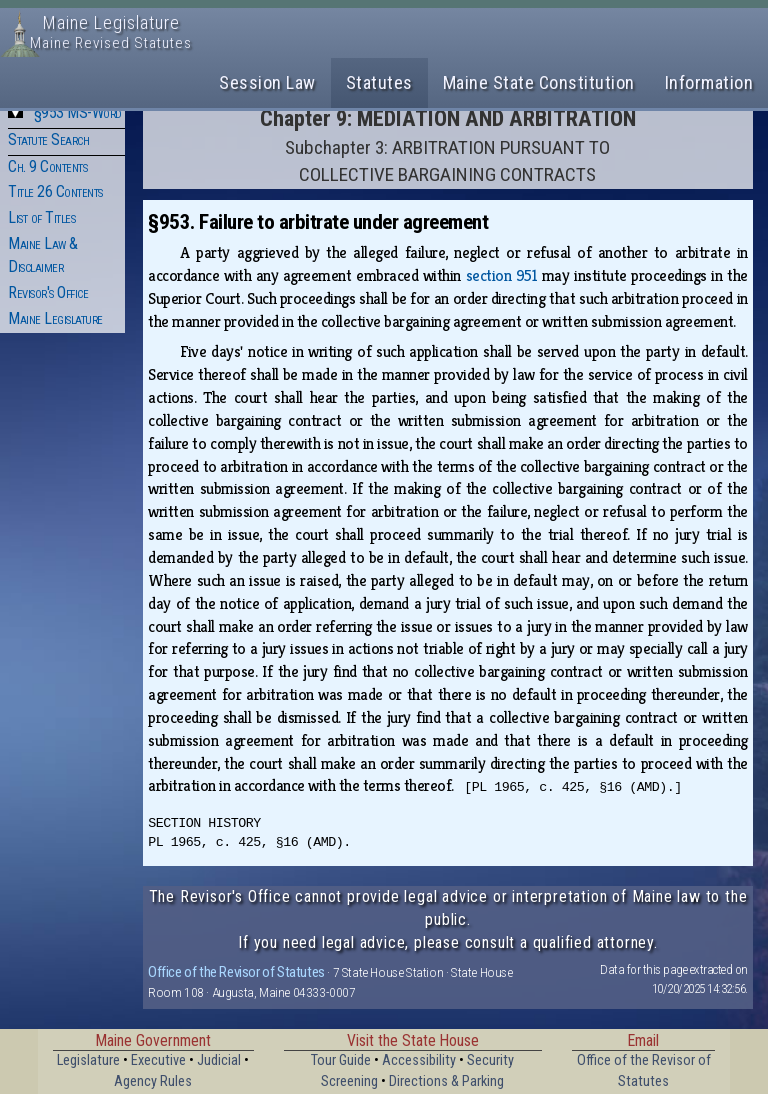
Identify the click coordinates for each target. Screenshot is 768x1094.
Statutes (379, 82)
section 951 (502, 275)
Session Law (267, 82)
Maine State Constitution (539, 82)
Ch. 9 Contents (47, 166)
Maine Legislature (55, 318)
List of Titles (41, 217)
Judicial (219, 1060)
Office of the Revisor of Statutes (236, 972)
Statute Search (48, 139)
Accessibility (419, 1060)
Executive (158, 1060)
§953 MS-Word (78, 112)
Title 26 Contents (55, 191)
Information (709, 82)
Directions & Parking (446, 1081)
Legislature (88, 1060)
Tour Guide (341, 1060)
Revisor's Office (48, 292)
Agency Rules (153, 1081)
